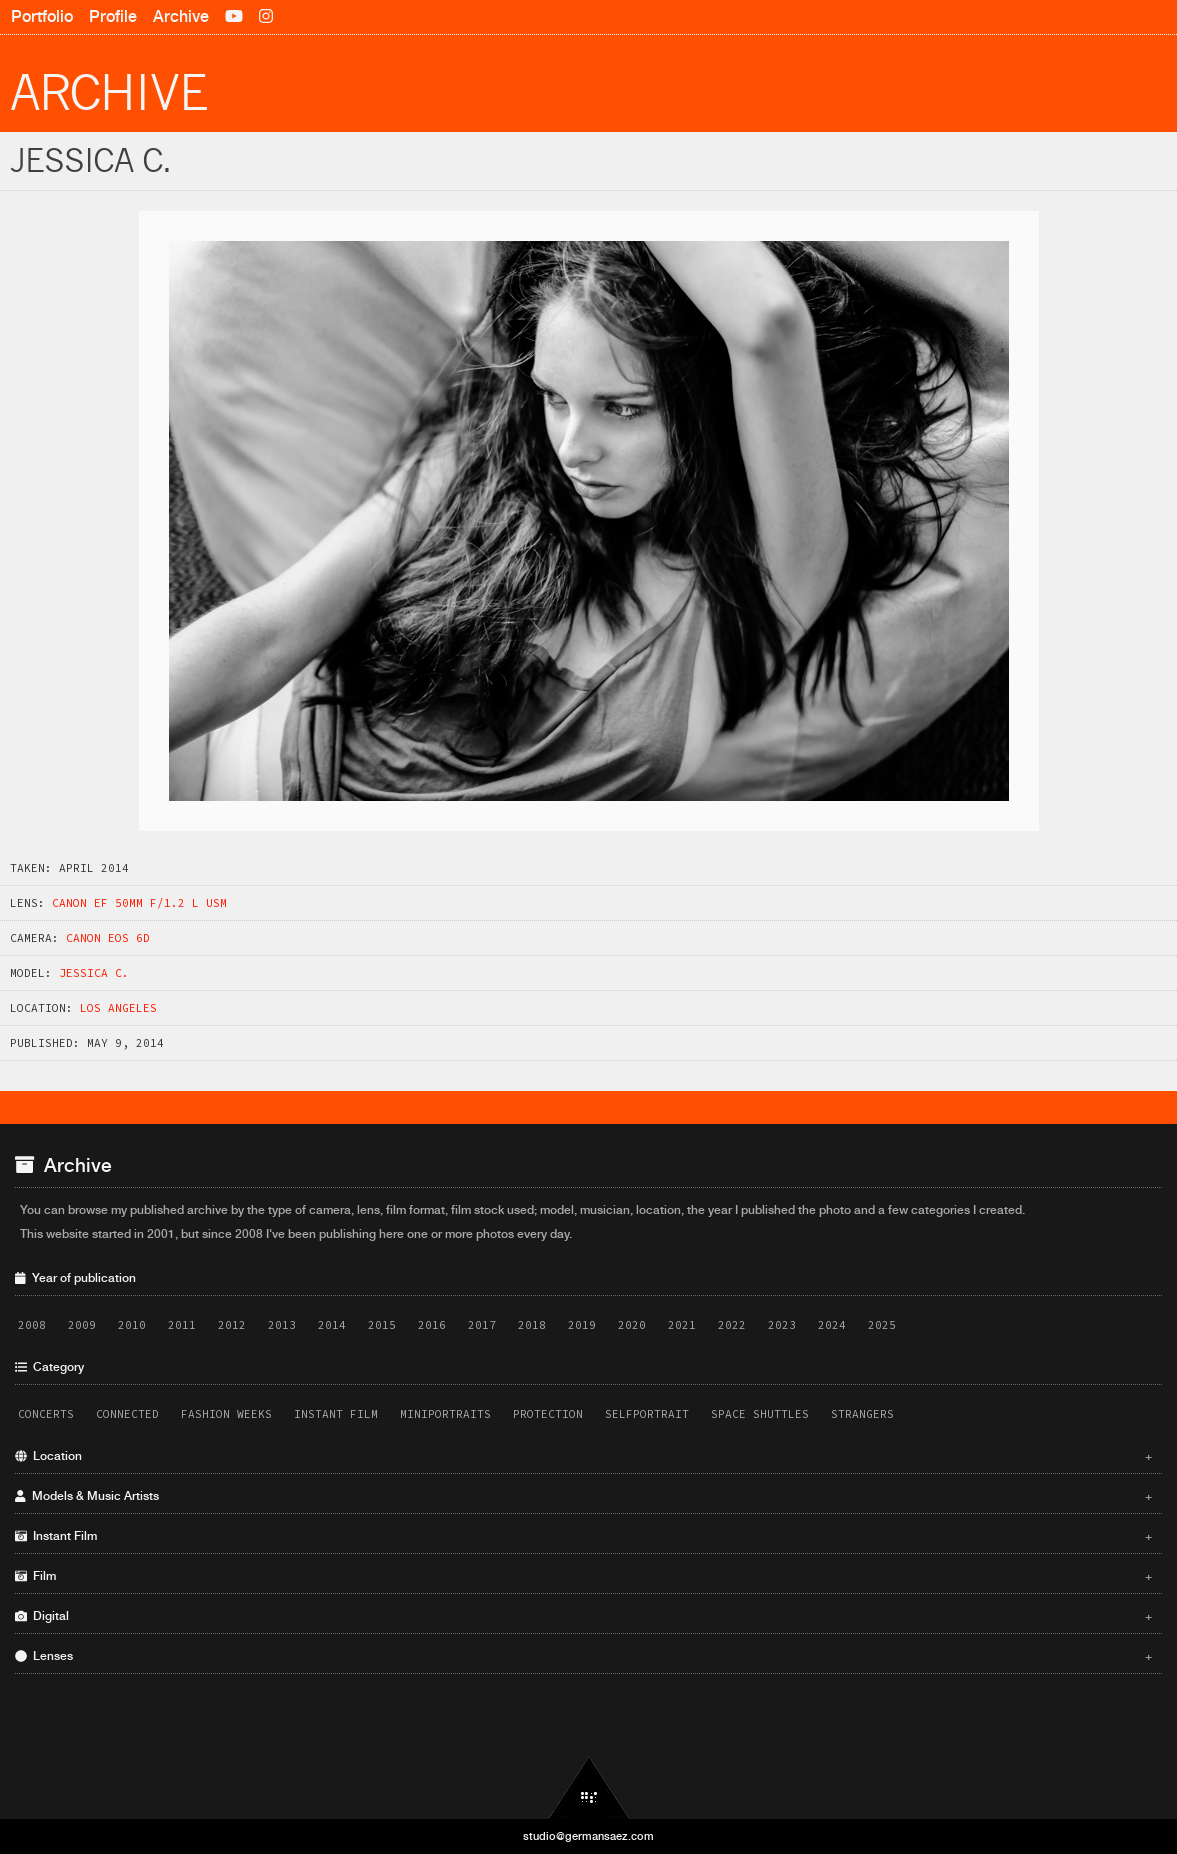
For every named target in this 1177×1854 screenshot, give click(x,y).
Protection (548, 1414)
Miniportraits (445, 1414)
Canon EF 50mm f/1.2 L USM (139, 903)
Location (583, 1456)
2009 (82, 1325)
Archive (181, 16)
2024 (832, 1325)
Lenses (583, 1656)
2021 (682, 1325)
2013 (282, 1325)
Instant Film (336, 1414)
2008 (32, 1325)
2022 (732, 1325)
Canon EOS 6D (108, 938)
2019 (582, 1325)
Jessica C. (94, 973)
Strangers (862, 1414)
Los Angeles (118, 1008)
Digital (583, 1616)
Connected (127, 1414)
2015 (382, 1325)
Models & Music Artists (583, 1496)
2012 (232, 1325)
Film (583, 1576)
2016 (432, 1325)
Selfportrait (647, 1414)
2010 (132, 1325)
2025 (882, 1325)
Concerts (46, 1414)
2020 (632, 1325)
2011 (182, 1325)
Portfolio (42, 16)
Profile (113, 16)
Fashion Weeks (226, 1414)
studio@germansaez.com (588, 1836)
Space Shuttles (760, 1414)
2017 (482, 1325)
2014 (332, 1325)
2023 (782, 1325)
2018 (532, 1325)
